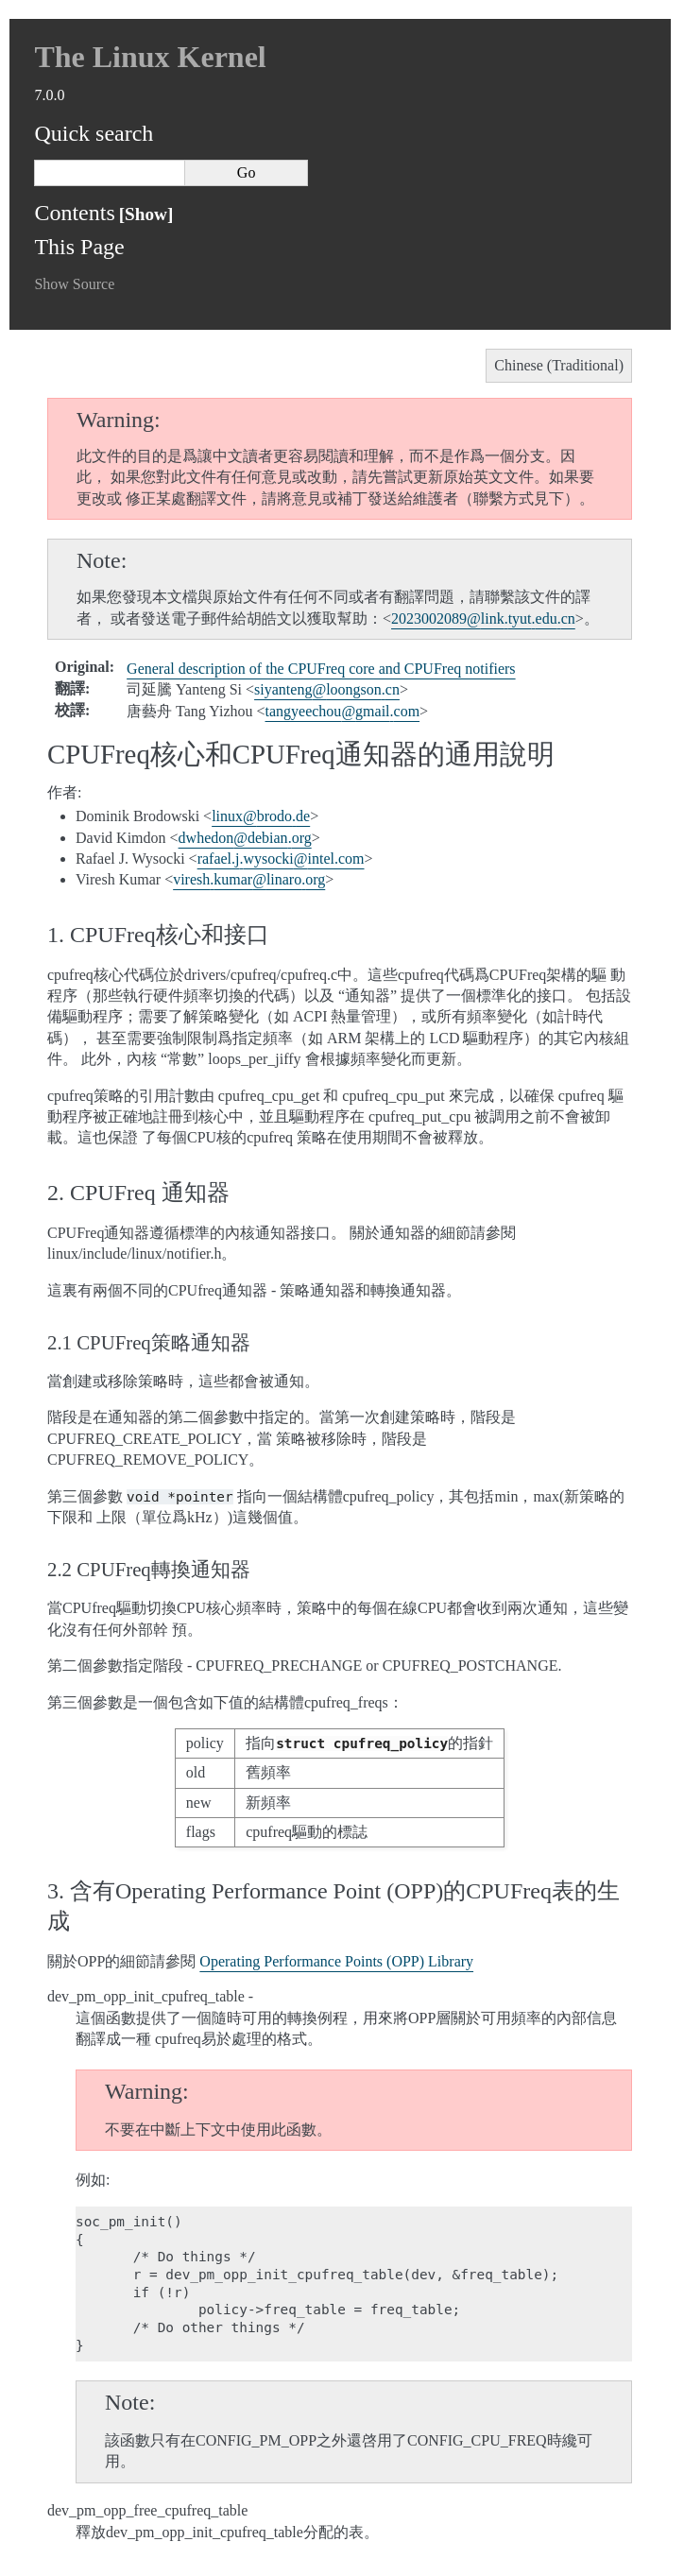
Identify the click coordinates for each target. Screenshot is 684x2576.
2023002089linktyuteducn (483, 618)
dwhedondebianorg (245, 838)
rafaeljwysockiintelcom (281, 858)
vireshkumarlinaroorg (249, 879)
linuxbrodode (261, 816)
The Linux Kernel (149, 57)
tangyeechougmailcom (342, 711)
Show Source (74, 284)
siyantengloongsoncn (327, 689)
